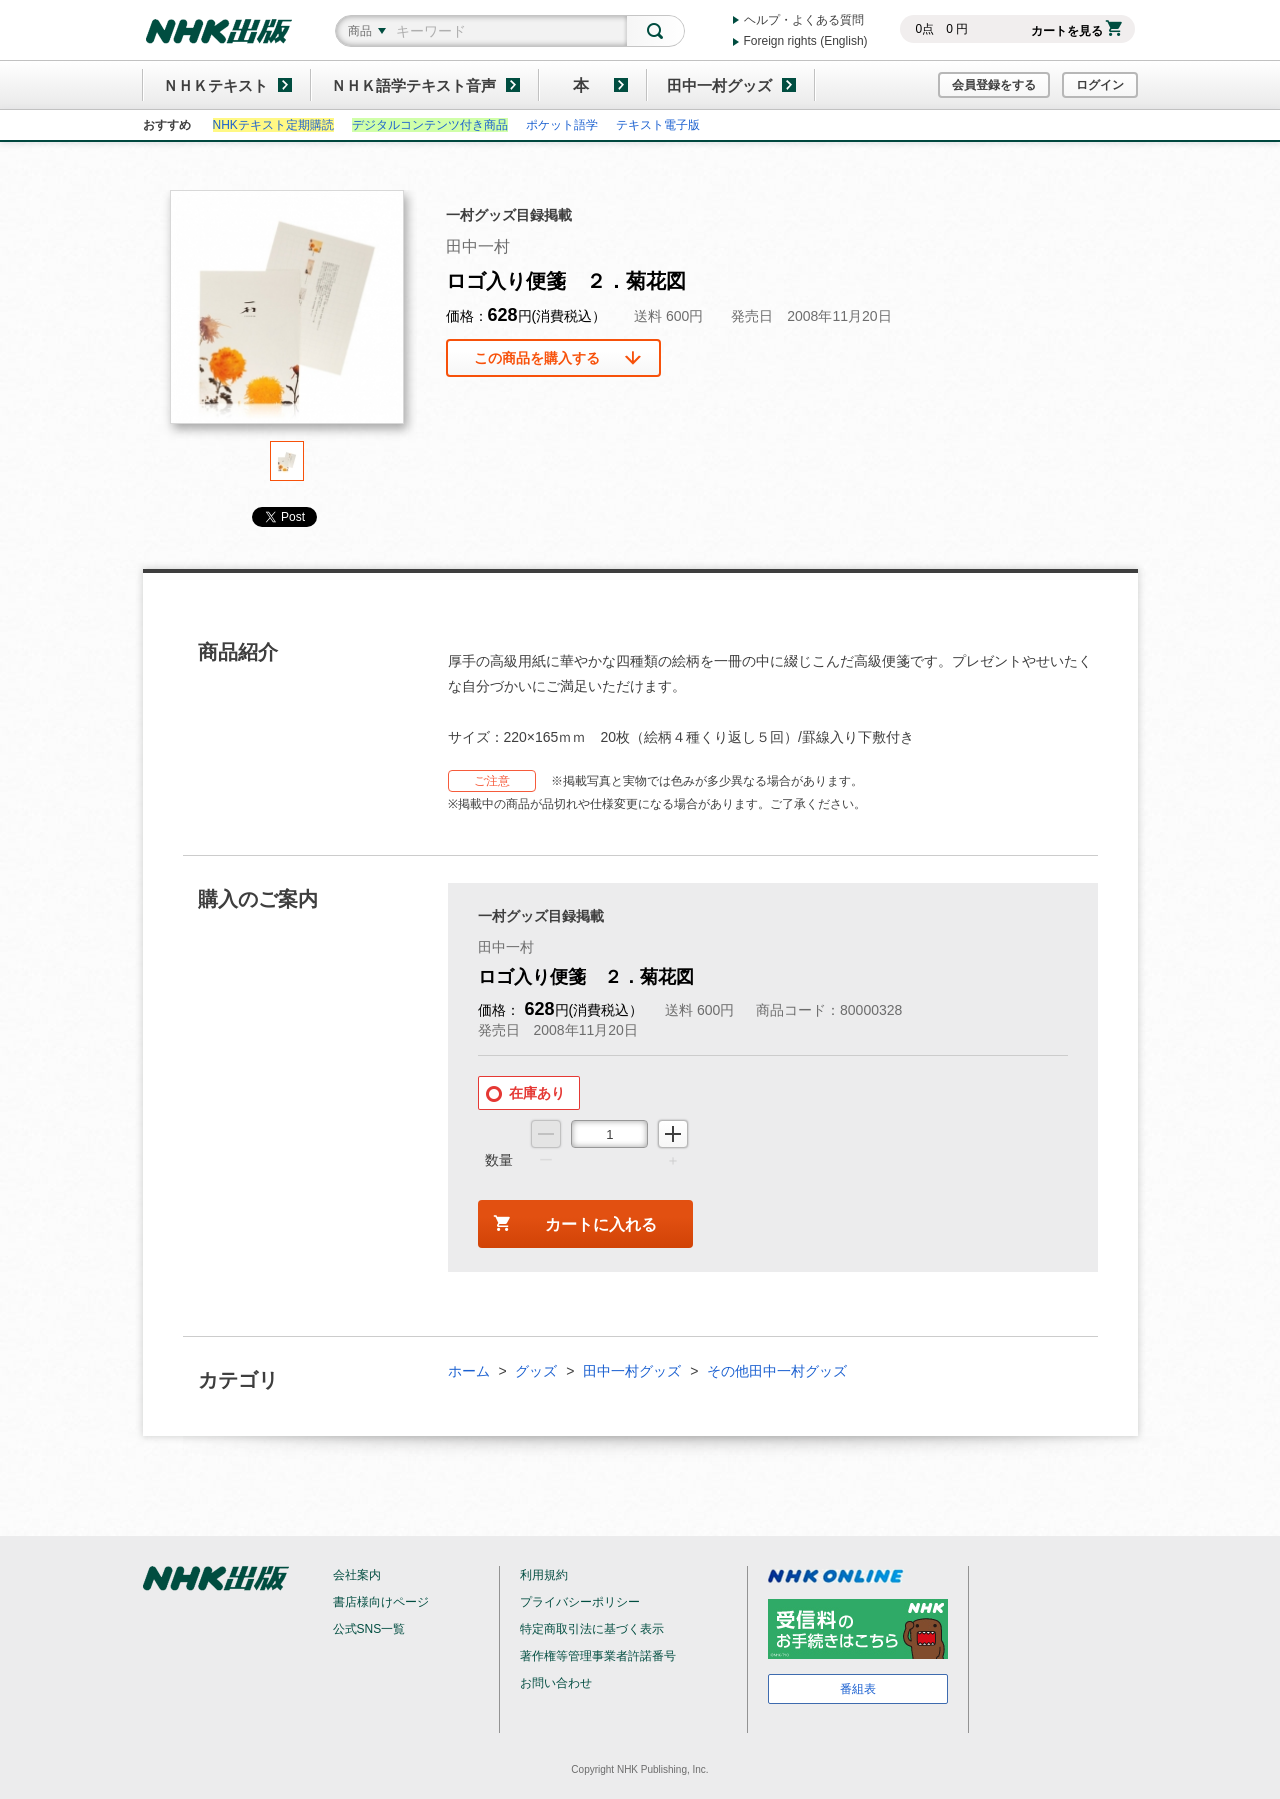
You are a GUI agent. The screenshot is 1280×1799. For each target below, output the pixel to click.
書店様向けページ (381, 1602)
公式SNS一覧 (369, 1629)
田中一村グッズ (719, 85)
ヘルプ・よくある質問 (804, 20)
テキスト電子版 (658, 125)
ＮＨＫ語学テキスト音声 (413, 85)
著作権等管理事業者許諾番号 (598, 1656)
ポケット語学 (562, 125)
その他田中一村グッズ (777, 1371)
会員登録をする (994, 85)
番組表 (858, 1689)
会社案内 (357, 1575)
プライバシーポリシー (580, 1602)
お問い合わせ (556, 1683)
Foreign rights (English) (806, 41)
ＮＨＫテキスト (215, 85)
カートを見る (1076, 31)
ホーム (469, 1371)
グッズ (536, 1371)
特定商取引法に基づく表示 (592, 1629)
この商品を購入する (537, 358)
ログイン (1100, 85)
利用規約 (544, 1575)
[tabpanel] (287, 315)
